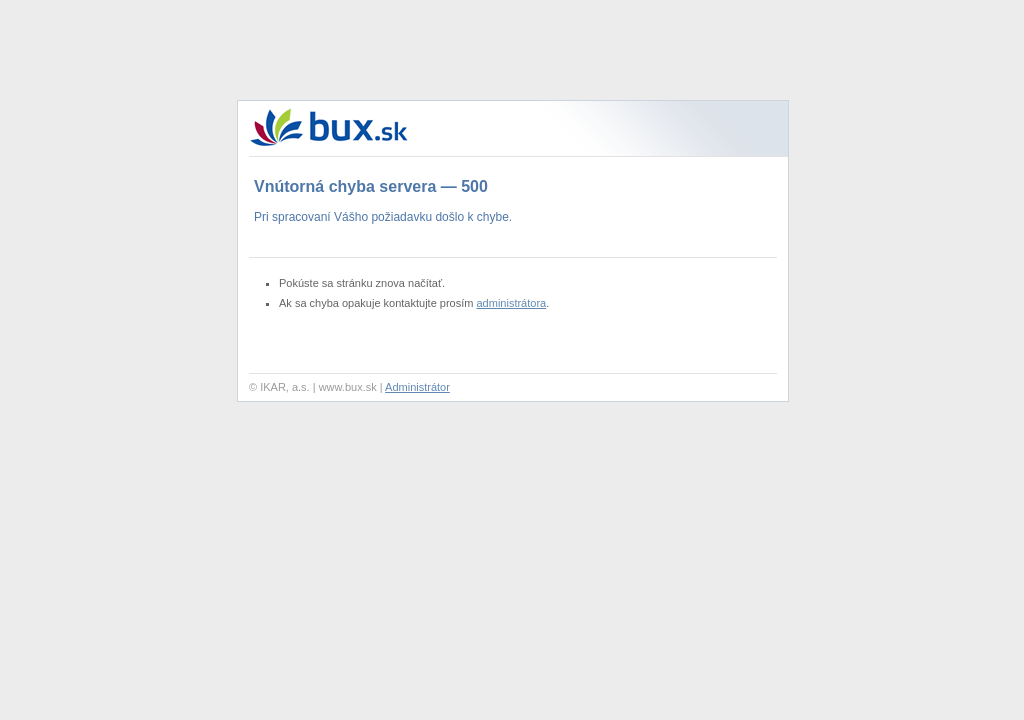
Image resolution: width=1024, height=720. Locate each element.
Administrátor (417, 387)
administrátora (512, 303)
